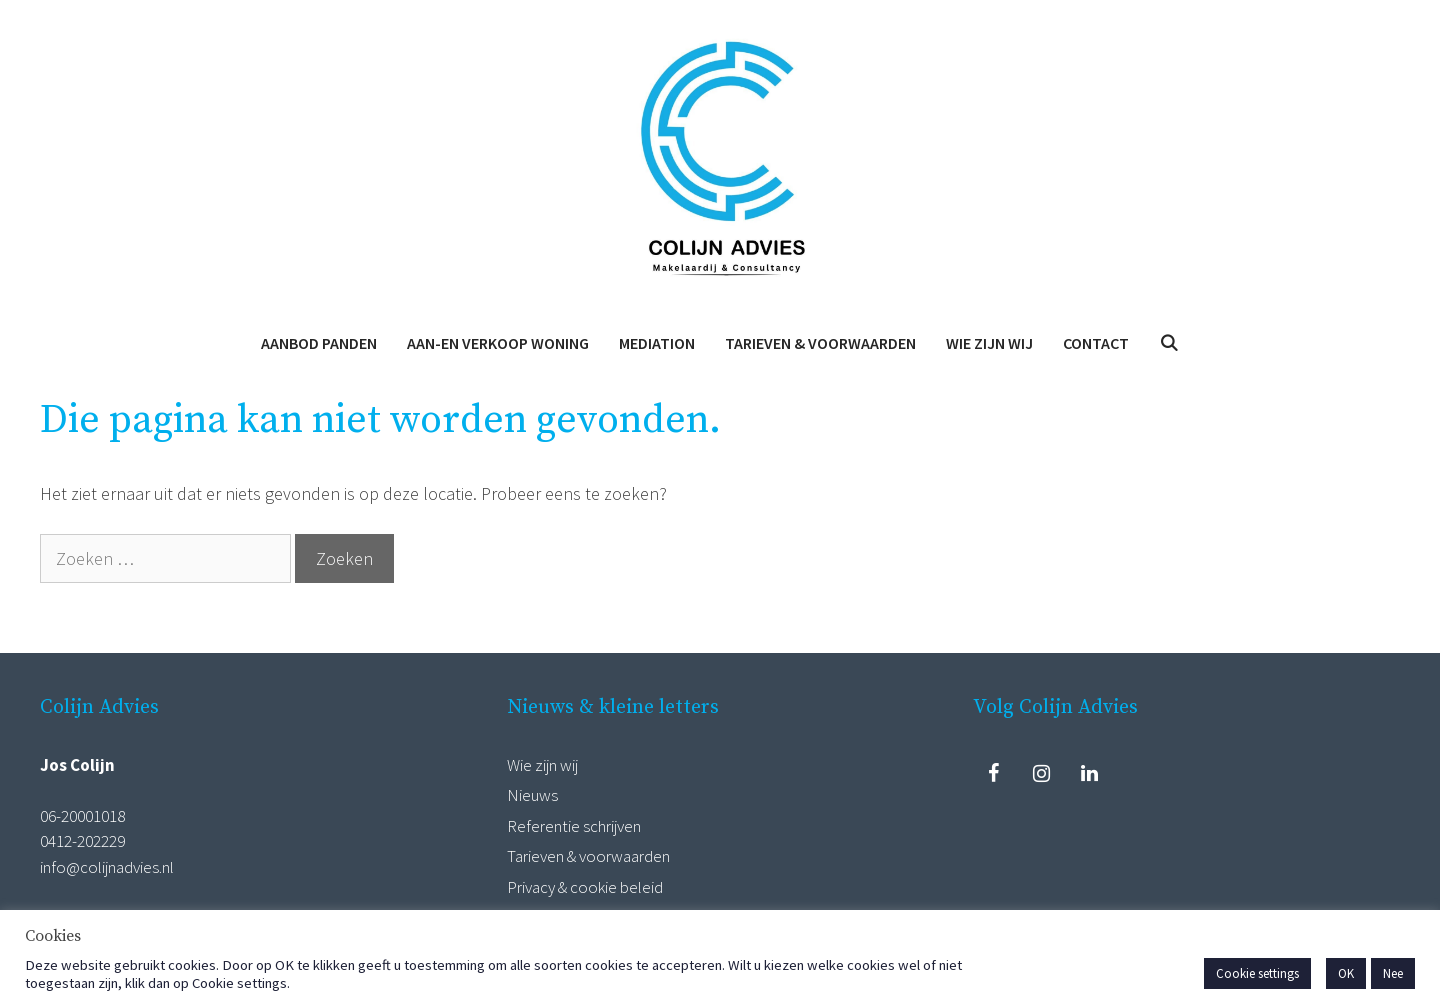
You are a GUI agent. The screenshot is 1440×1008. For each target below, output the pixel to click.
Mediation (657, 343)
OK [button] (1346, 973)
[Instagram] (1041, 774)
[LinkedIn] (1089, 774)
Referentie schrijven (574, 826)
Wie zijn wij (989, 343)
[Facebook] (993, 774)
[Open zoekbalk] (1169, 343)
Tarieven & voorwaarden (820, 343)
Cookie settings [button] (1257, 973)
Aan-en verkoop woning (498, 343)
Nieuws (532, 795)
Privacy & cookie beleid (585, 887)
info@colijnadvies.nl (107, 867)
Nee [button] (1393, 973)
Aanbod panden (319, 343)
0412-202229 (82, 841)
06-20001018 (82, 816)
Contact (1096, 343)
